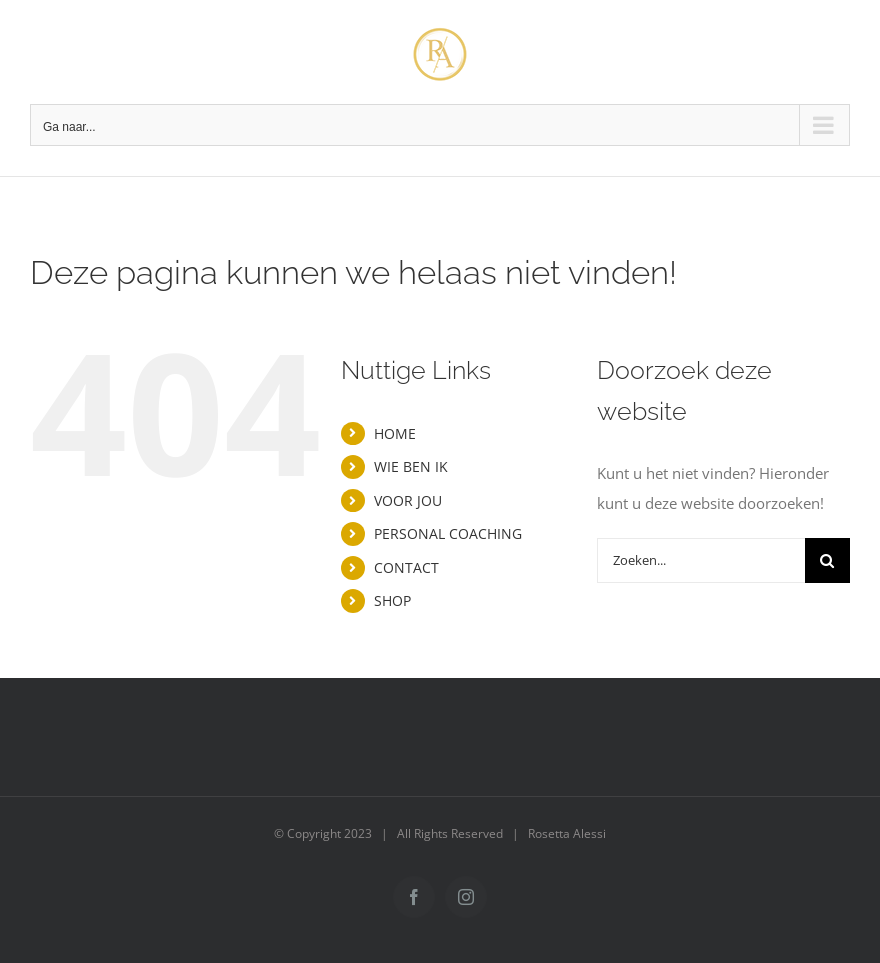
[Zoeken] (827, 560)
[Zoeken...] (701, 560)
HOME (395, 433)
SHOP (392, 600)
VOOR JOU (408, 500)
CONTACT (406, 567)
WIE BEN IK (411, 466)
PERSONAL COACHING (448, 533)
